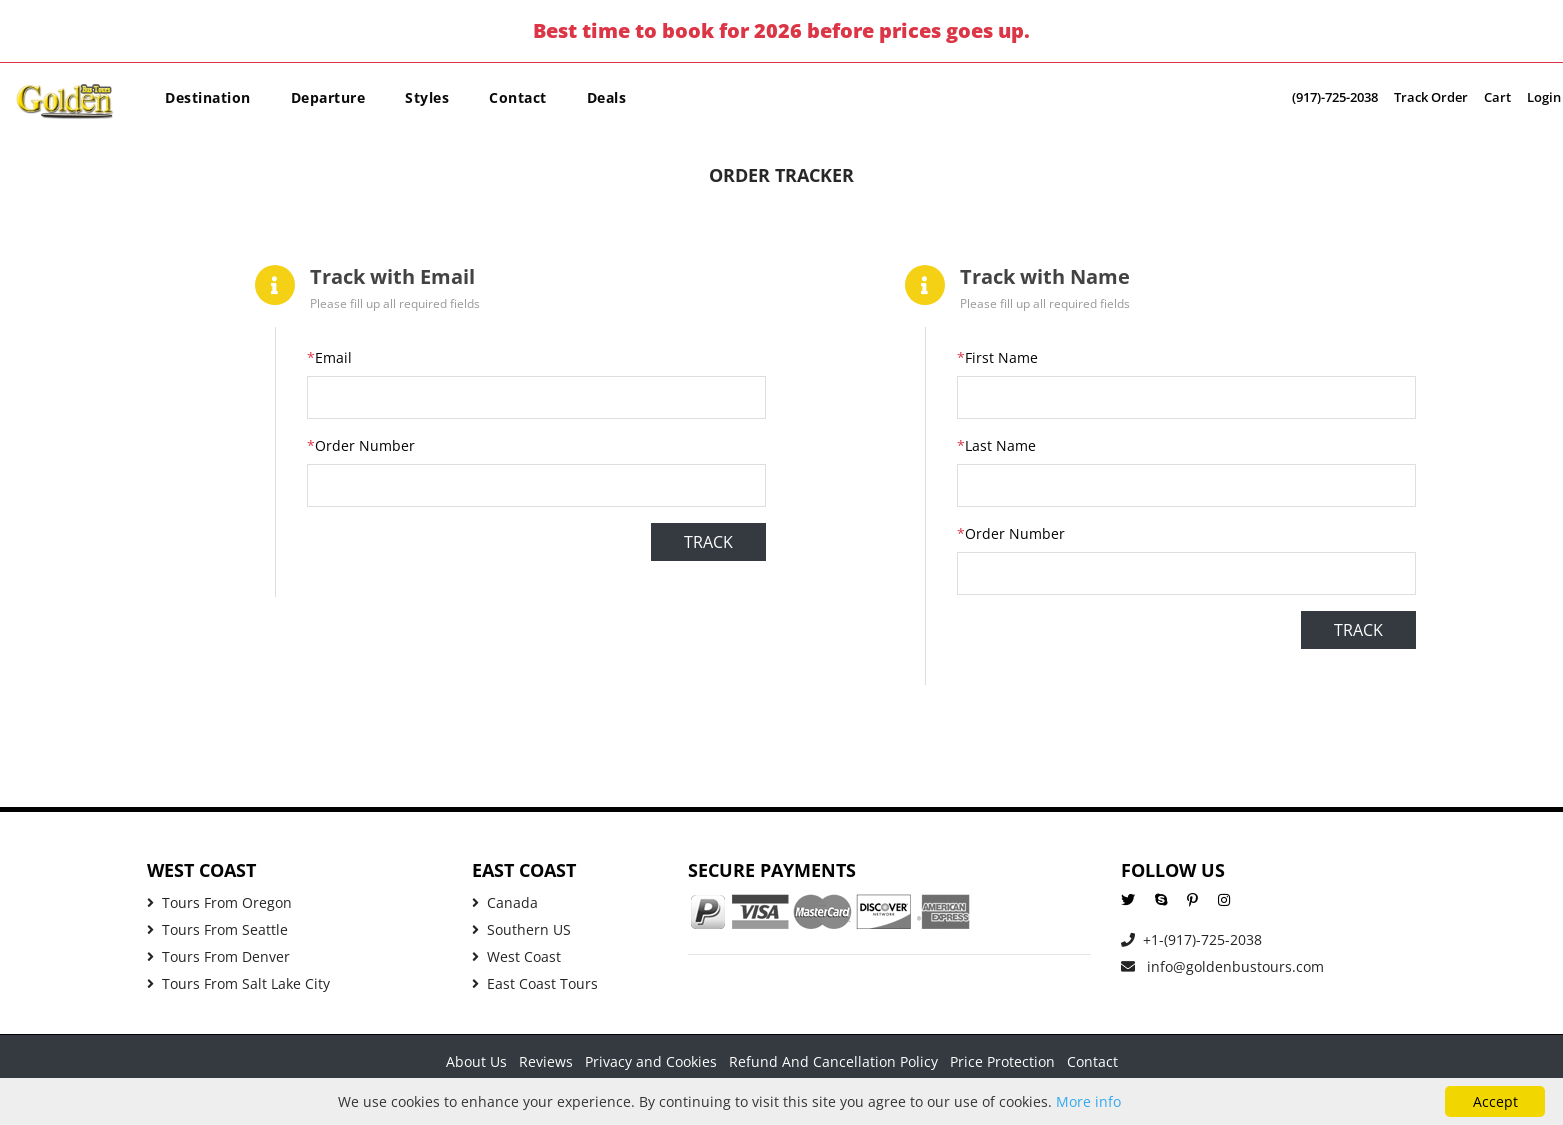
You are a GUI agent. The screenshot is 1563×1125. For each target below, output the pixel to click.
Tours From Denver (218, 956)
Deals (607, 97)
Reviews (546, 1061)
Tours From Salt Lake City (238, 983)
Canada (505, 902)
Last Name (996, 445)
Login (1544, 97)
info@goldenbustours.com (1222, 966)
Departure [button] (328, 97)
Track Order (1431, 97)
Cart (1497, 97)
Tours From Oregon (219, 902)
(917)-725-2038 (1335, 97)
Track (708, 542)
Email (329, 357)
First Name (997, 357)
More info (1088, 1101)
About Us (476, 1061)
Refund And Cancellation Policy (833, 1061)
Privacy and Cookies (651, 1061)
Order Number (361, 445)
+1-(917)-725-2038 (1191, 939)
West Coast (516, 956)
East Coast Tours (535, 983)
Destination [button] (208, 97)
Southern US (521, 929)
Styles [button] (427, 97)
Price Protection (1002, 1061)
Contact (518, 97)
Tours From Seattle (217, 929)
